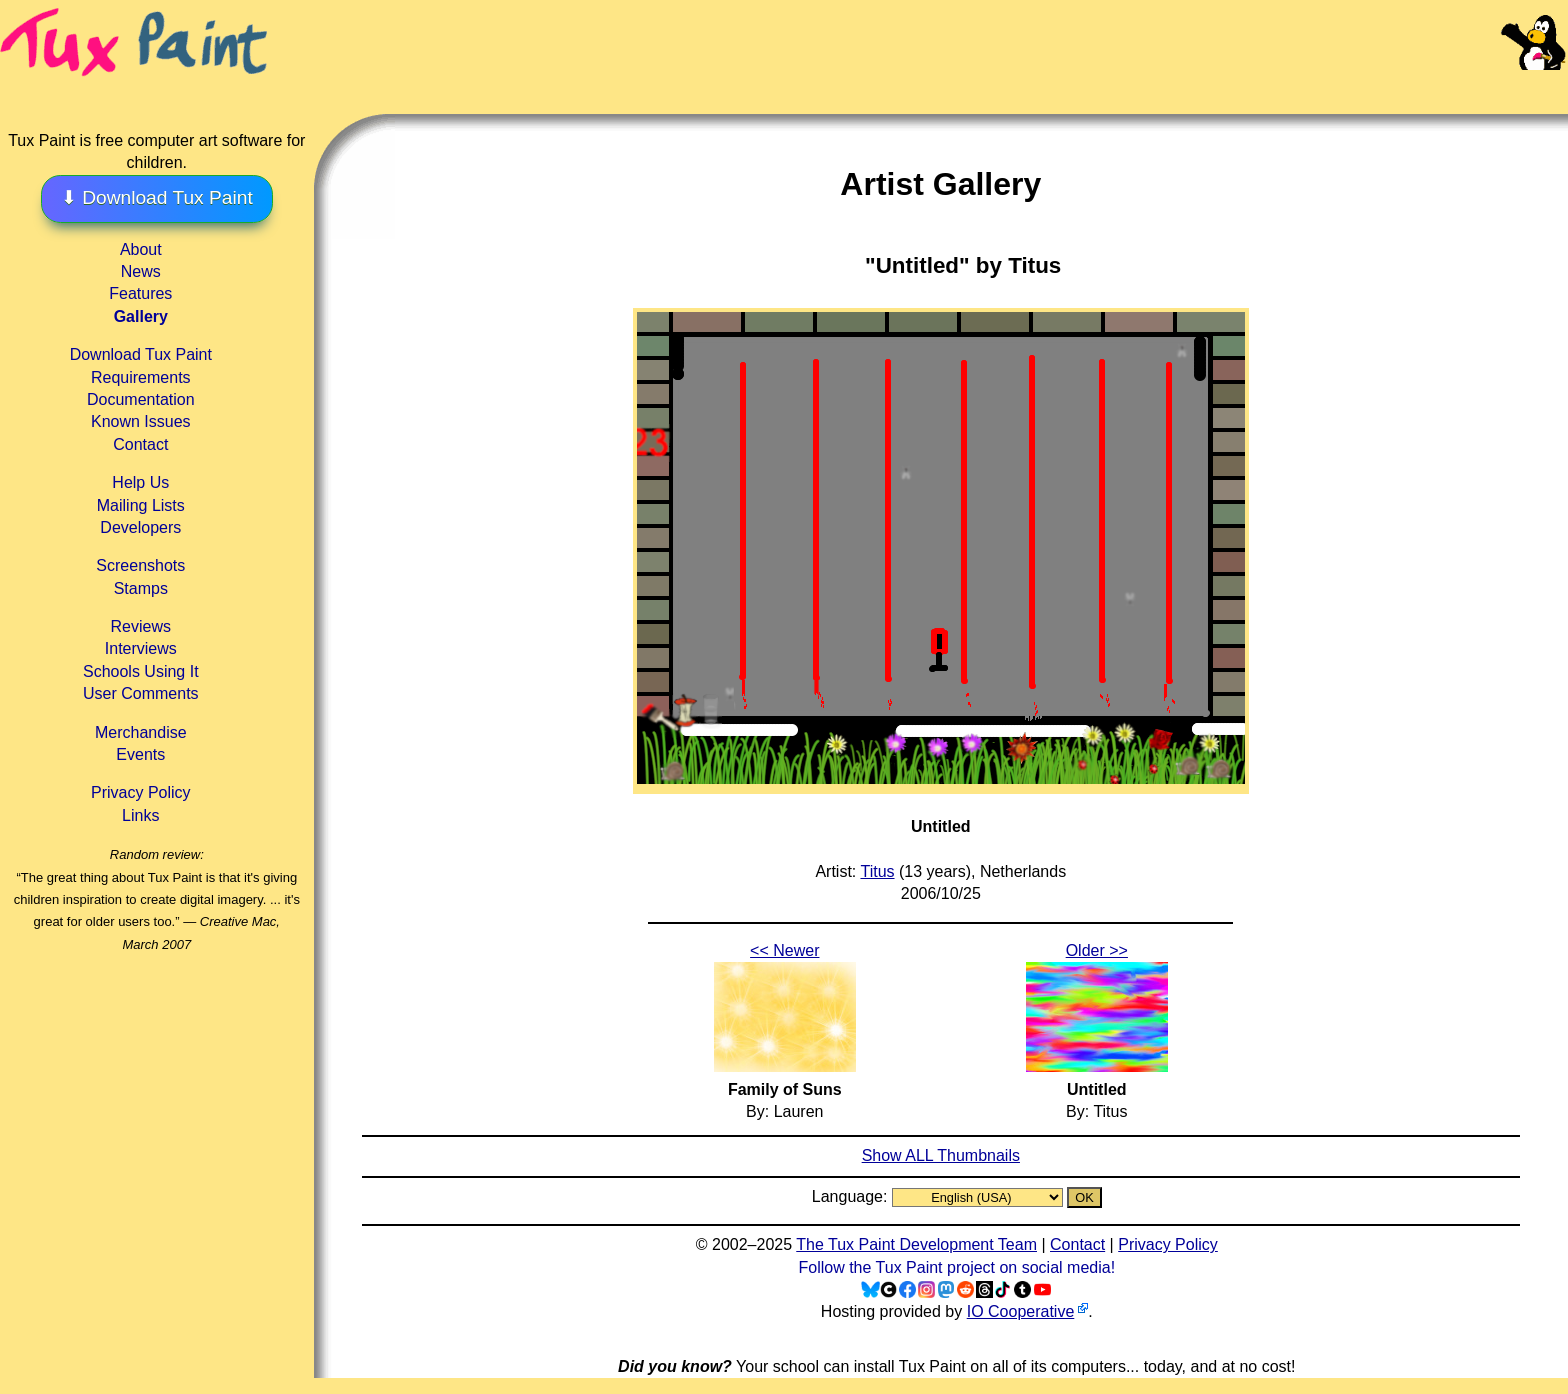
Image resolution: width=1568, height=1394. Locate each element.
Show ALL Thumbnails (941, 1155)
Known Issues (141, 421)
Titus (877, 871)
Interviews (141, 648)
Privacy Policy (141, 792)
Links (140, 815)
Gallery (141, 316)
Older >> (1097, 950)
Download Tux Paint (141, 354)
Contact (140, 444)
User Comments (141, 693)
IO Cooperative (1021, 1311)
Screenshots (140, 565)
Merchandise (141, 732)
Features (140, 293)
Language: (852, 1196)
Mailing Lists (141, 505)
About (141, 249)
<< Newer (784, 950)
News (141, 271)
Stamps (141, 588)
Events (140, 754)
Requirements (141, 377)
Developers (140, 527)
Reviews (141, 626)
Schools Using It (141, 671)
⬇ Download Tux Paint (157, 197)
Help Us (140, 482)
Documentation (141, 399)
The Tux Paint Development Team (916, 1244)
